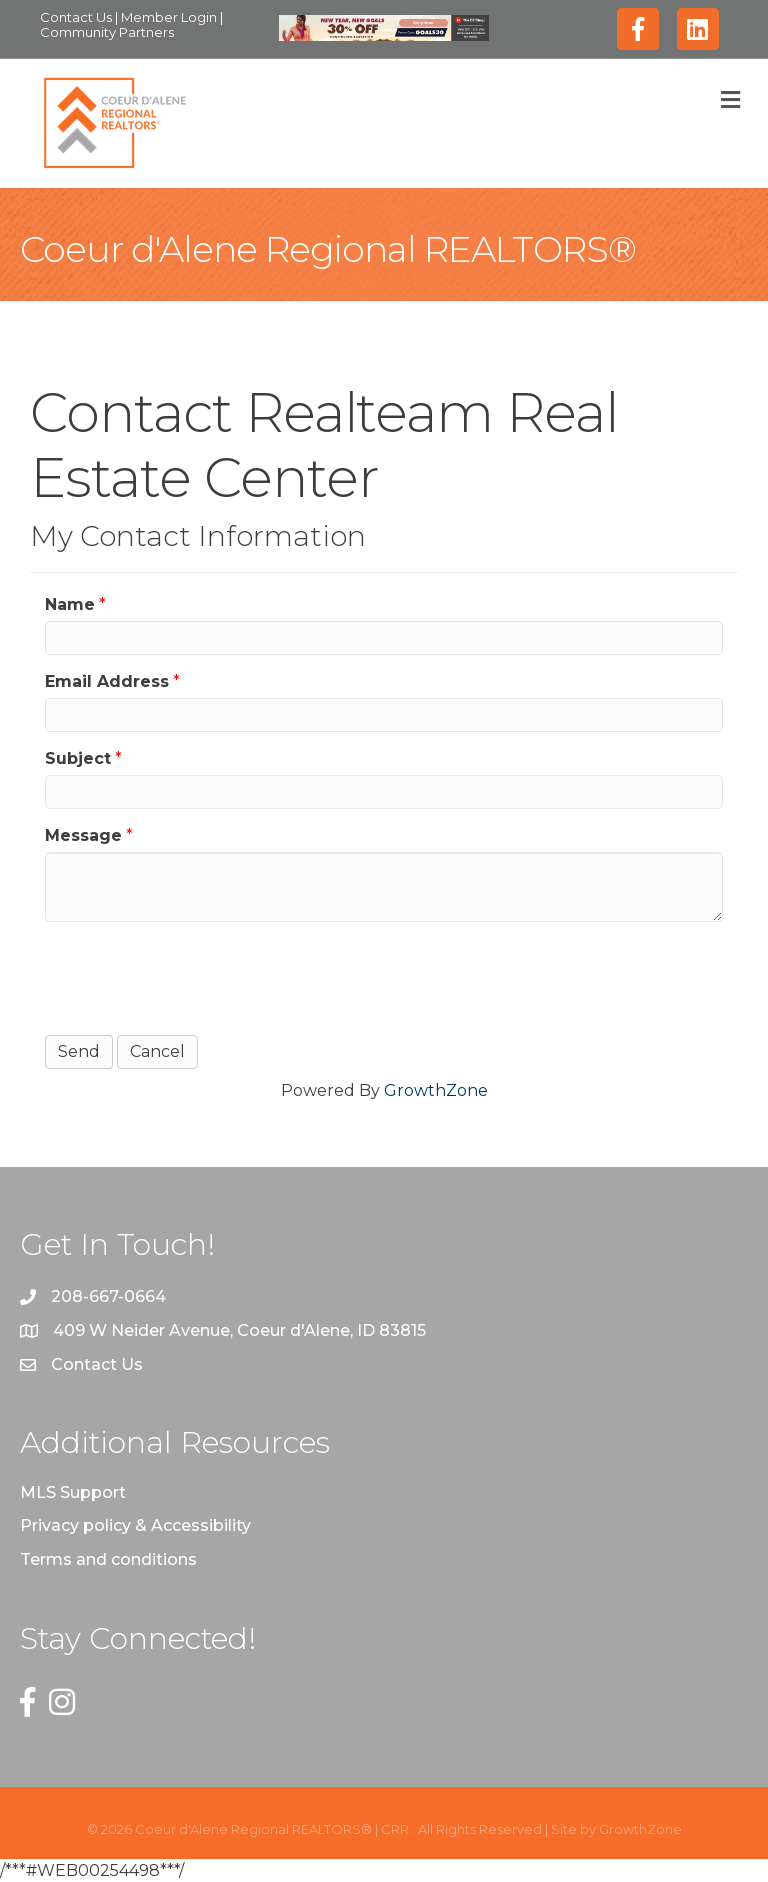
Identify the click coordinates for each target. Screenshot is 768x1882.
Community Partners (107, 32)
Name (70, 604)
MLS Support (73, 1492)
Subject (78, 758)
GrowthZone (436, 1090)
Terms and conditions (108, 1559)
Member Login (170, 17)
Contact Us (77, 17)
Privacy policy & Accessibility (135, 1525)
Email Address (107, 681)
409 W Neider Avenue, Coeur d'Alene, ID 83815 (239, 1330)
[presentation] (197, 976)
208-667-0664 (108, 1296)
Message (83, 835)
